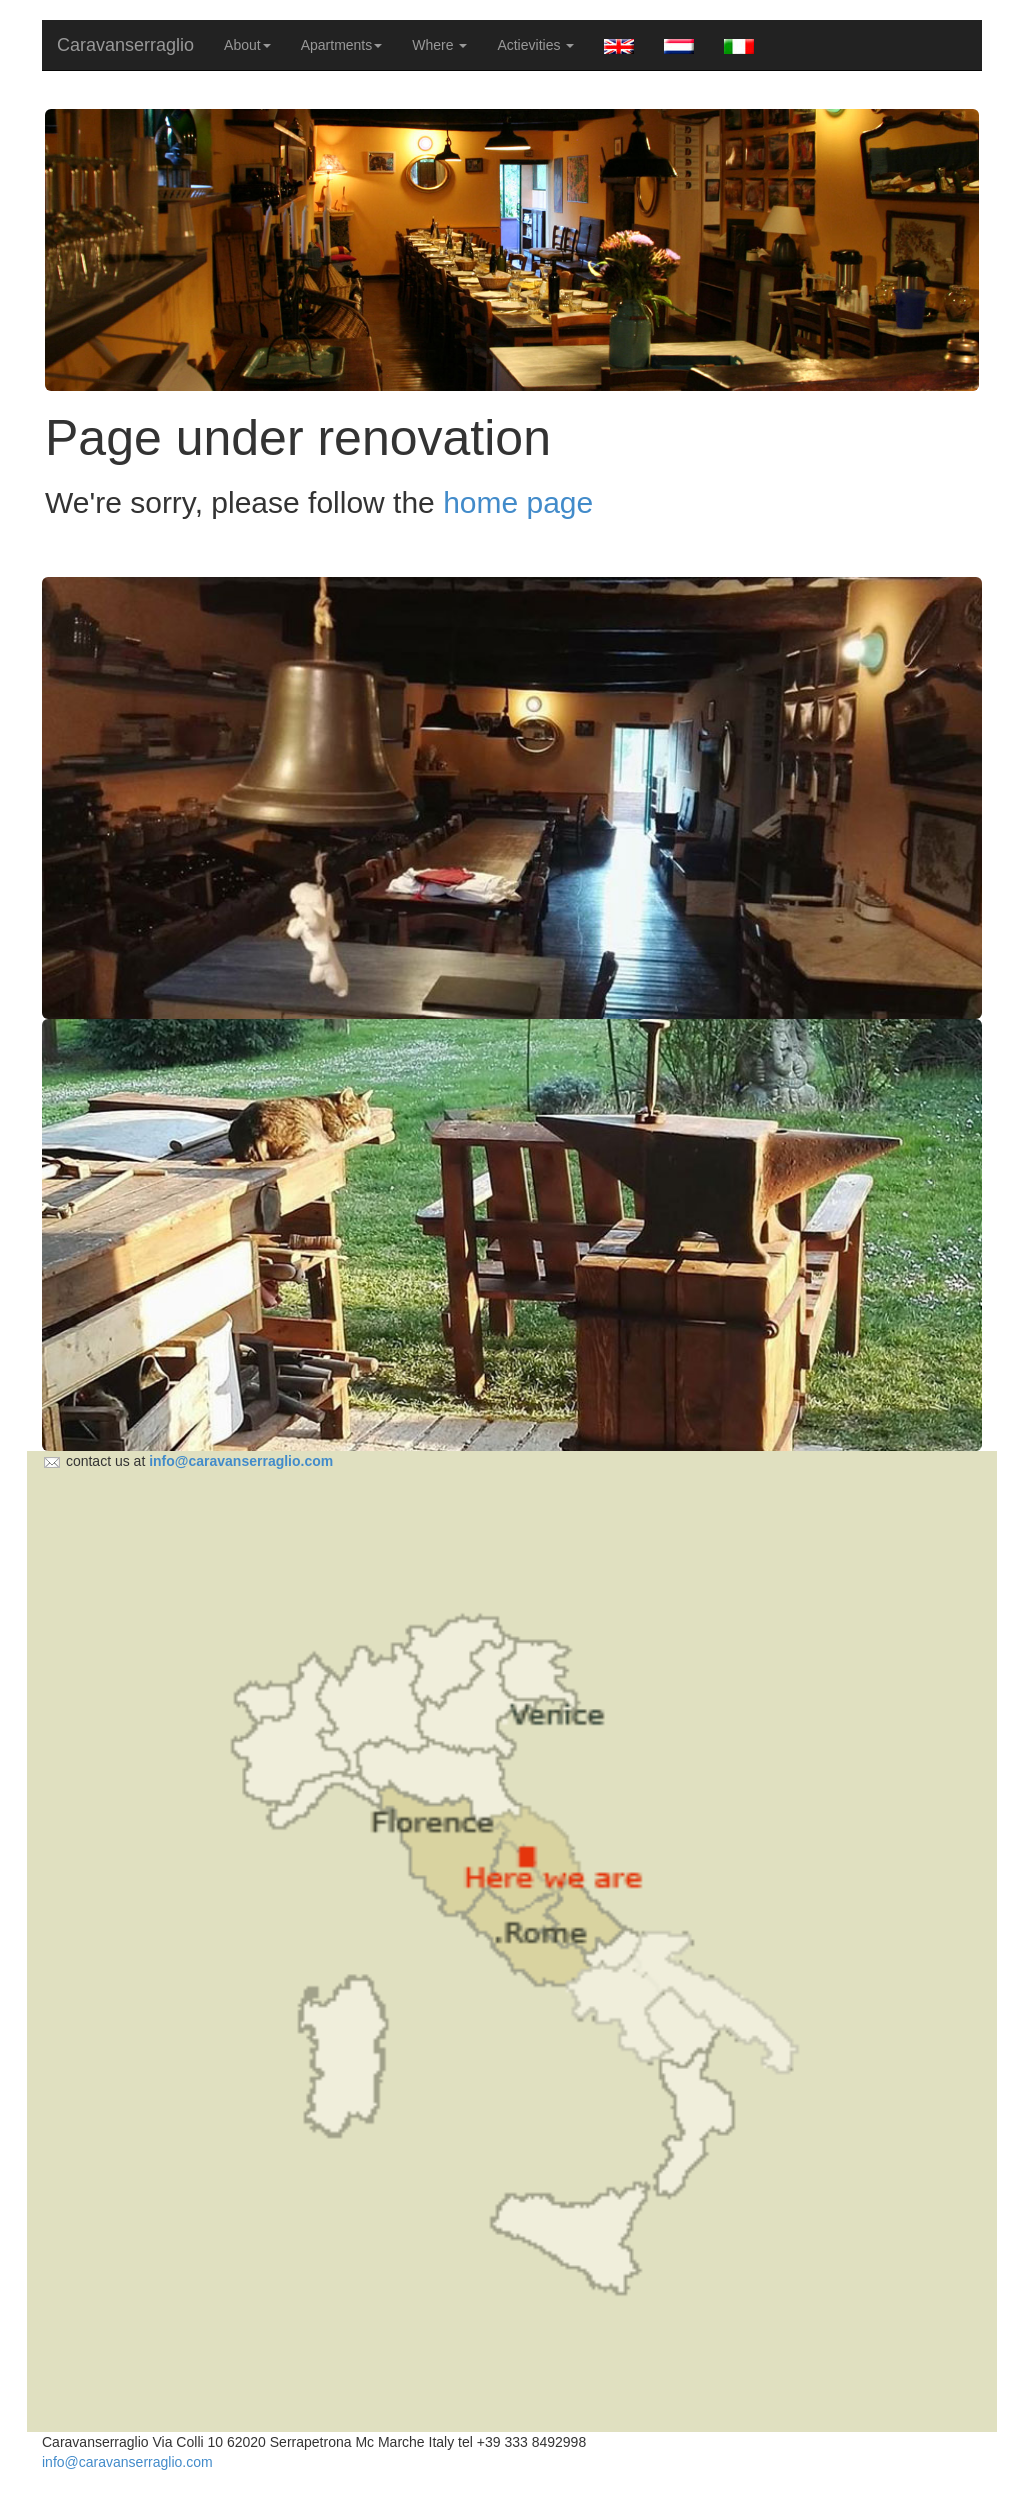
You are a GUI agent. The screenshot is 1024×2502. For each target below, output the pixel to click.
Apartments (342, 45)
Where (439, 45)
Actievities (535, 45)
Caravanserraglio (125, 45)
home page (518, 502)
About (247, 45)
